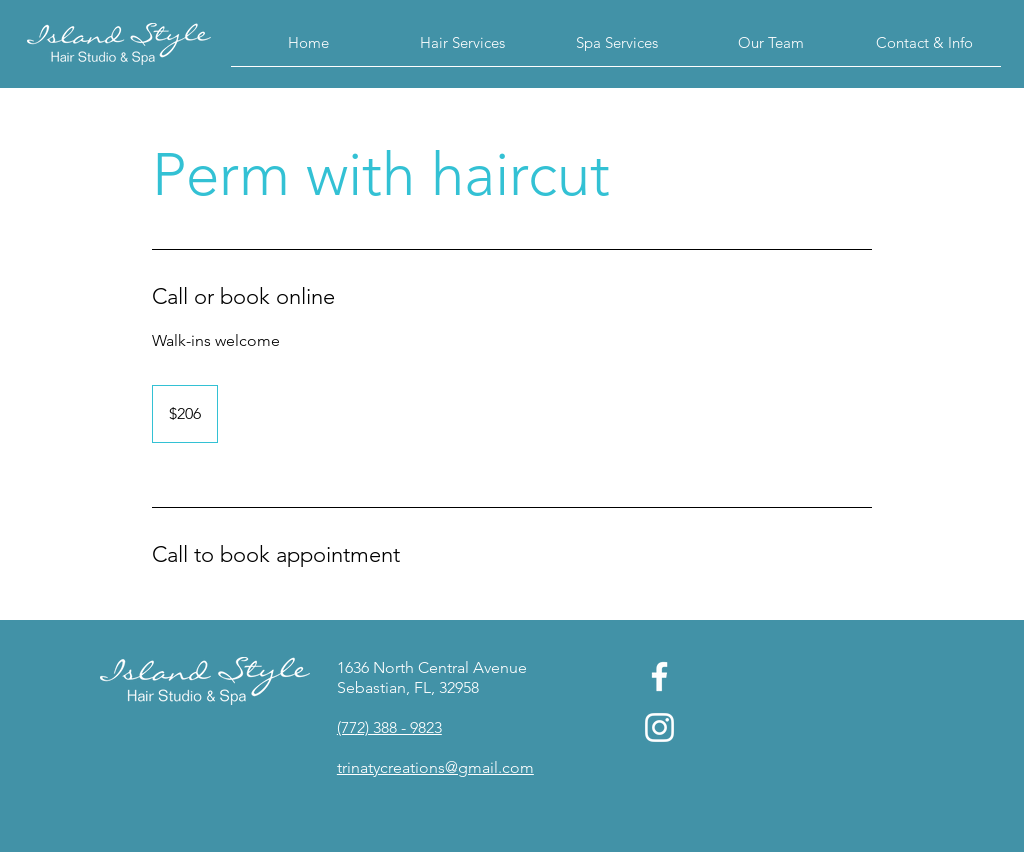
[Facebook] (659, 676)
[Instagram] (659, 727)
